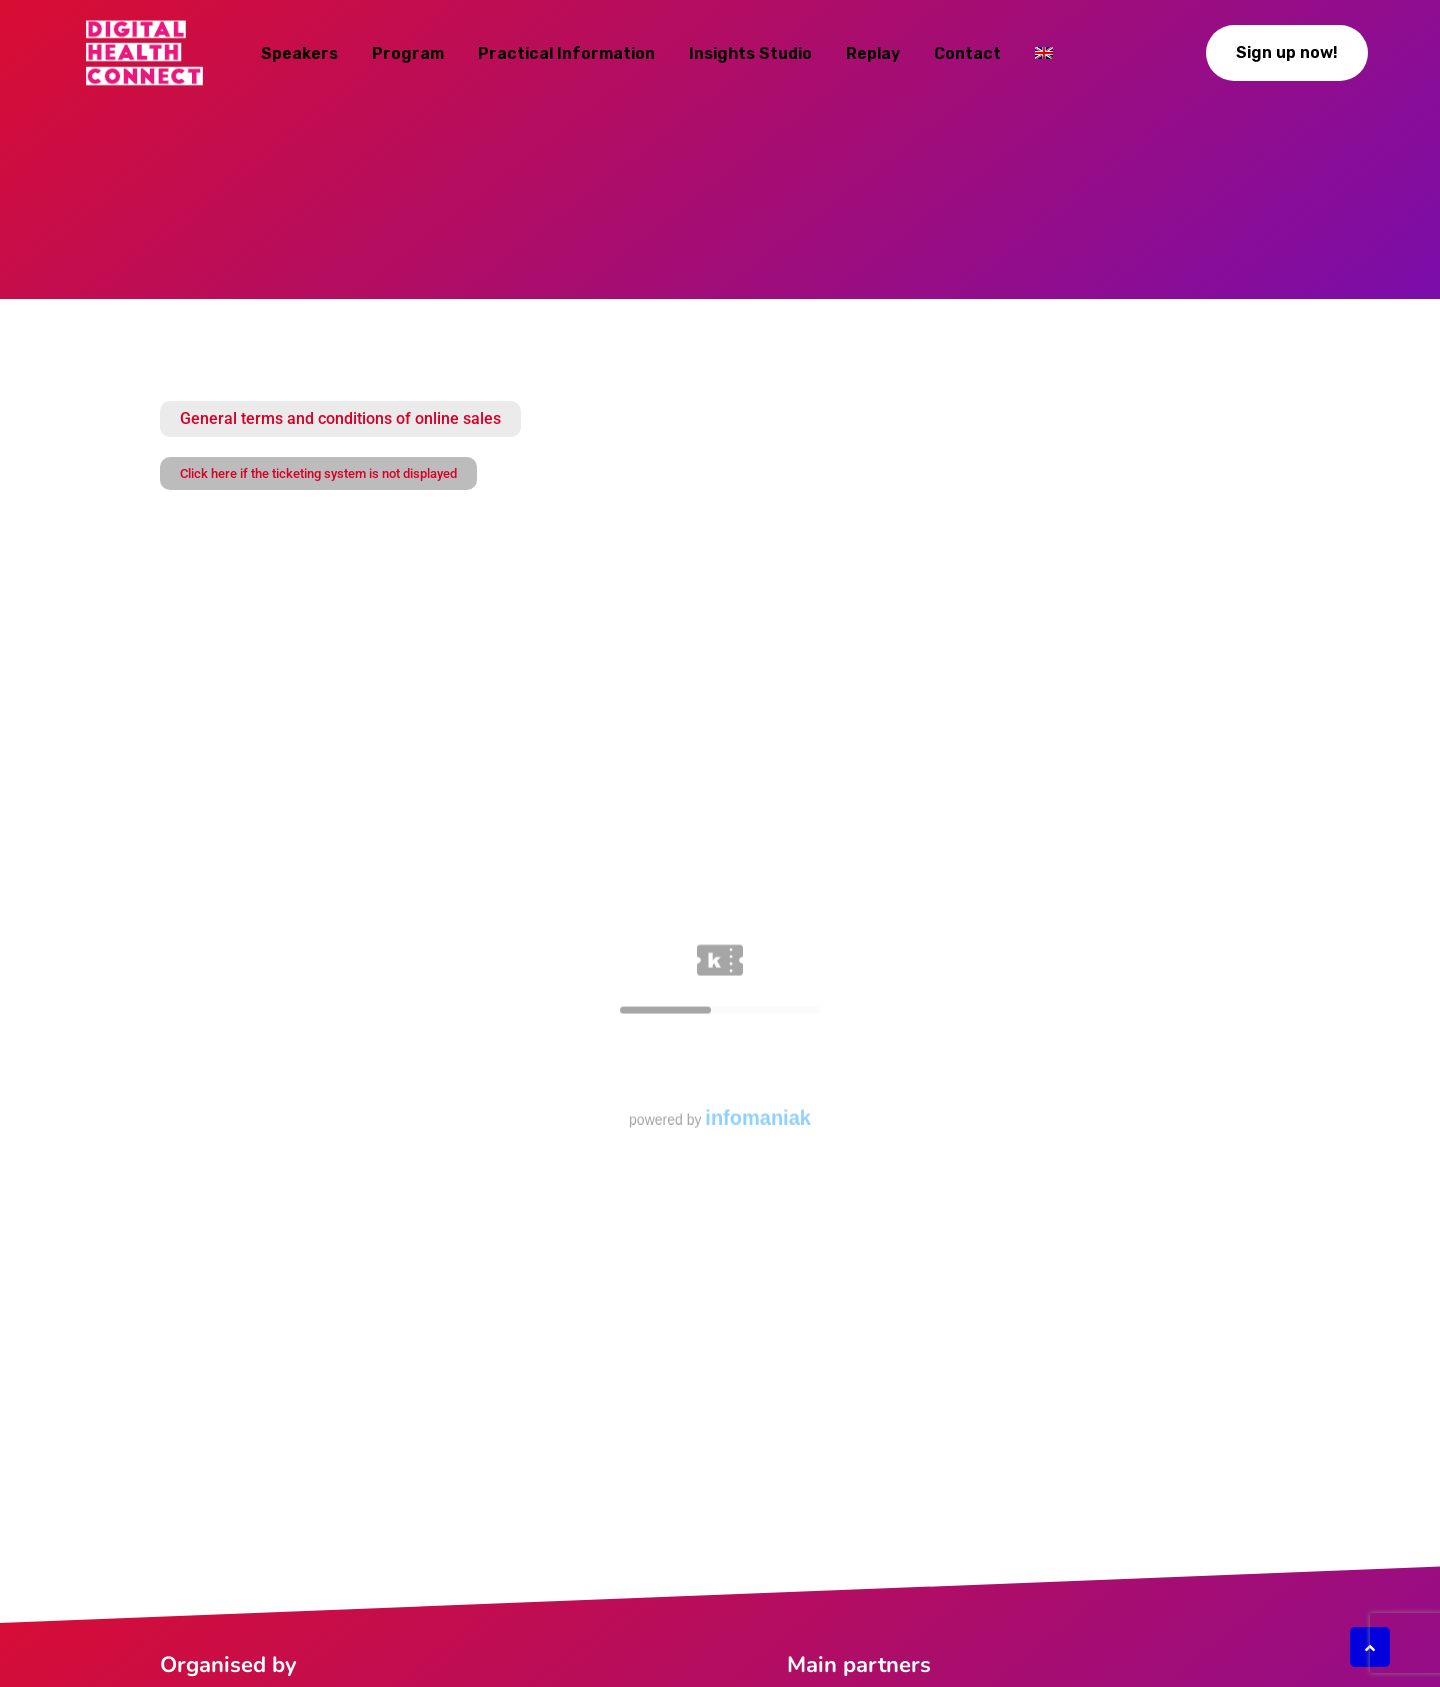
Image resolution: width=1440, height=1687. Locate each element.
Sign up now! (1287, 52)
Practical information (566, 53)
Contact (967, 53)
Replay (873, 53)
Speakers (299, 53)
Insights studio (750, 53)
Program (408, 53)
